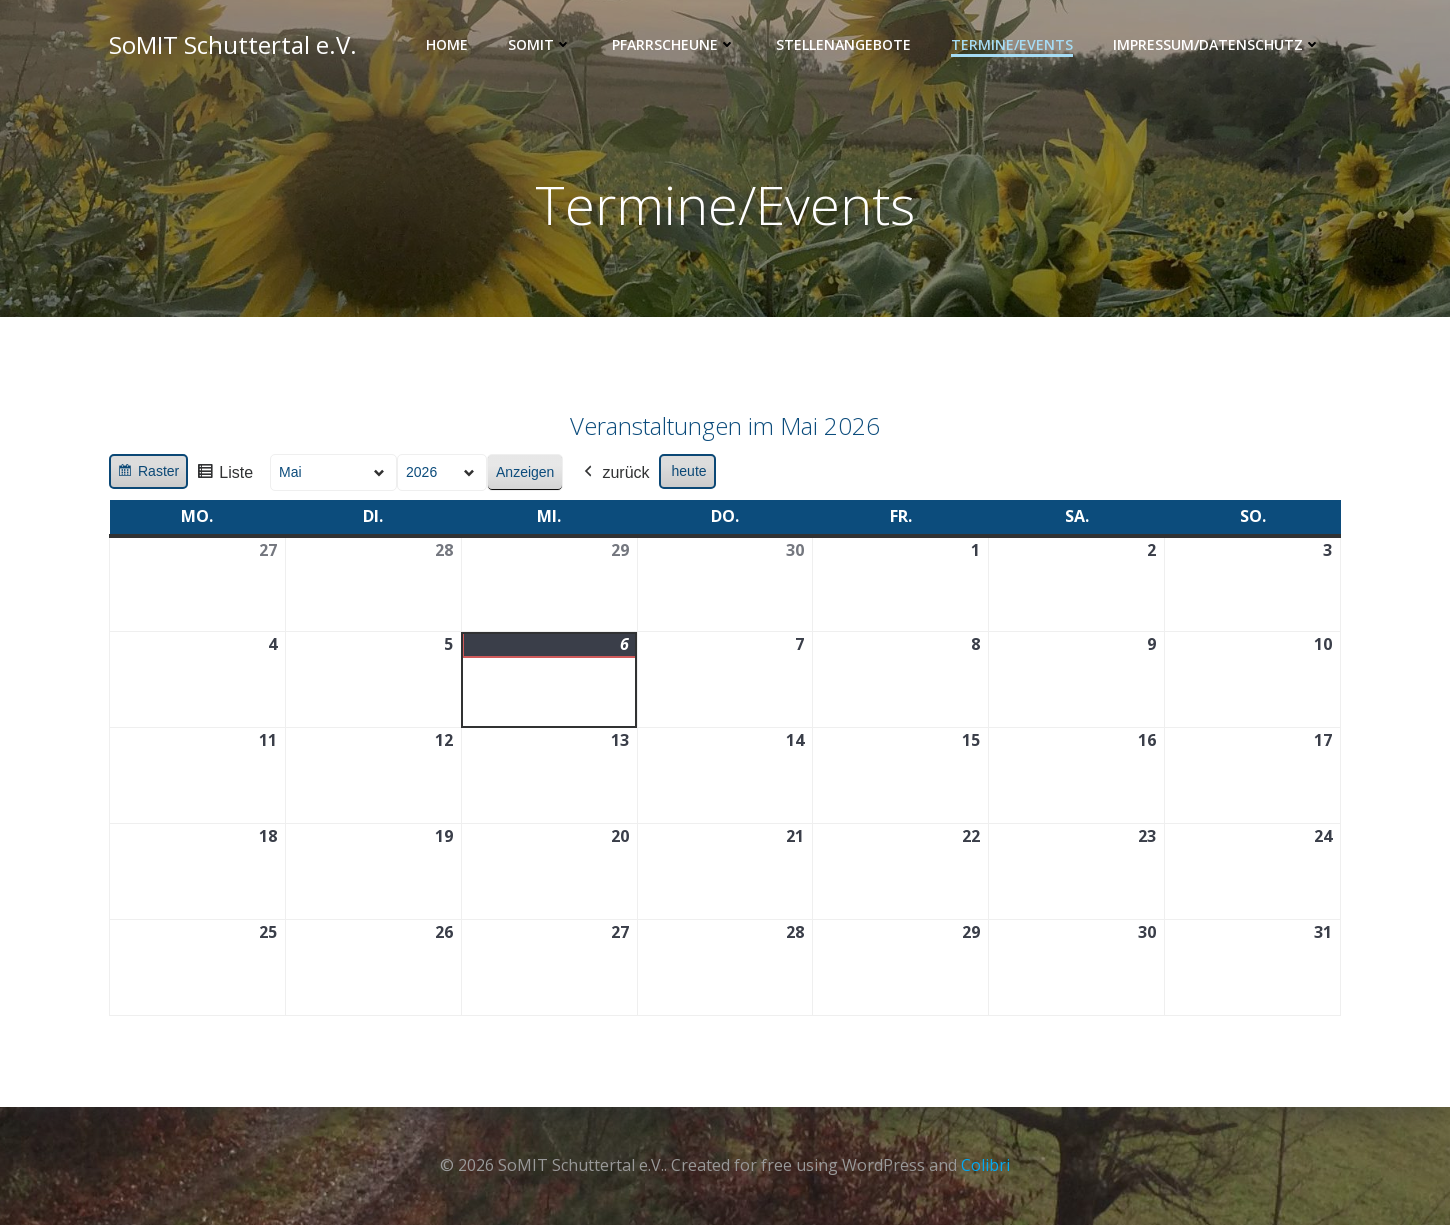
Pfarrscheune (674, 45)
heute (689, 472)
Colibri (985, 1165)
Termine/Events (1012, 45)
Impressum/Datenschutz (1217, 45)
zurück (614, 474)
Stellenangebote (843, 45)
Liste (224, 476)
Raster (148, 475)
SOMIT (540, 45)
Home (447, 45)
